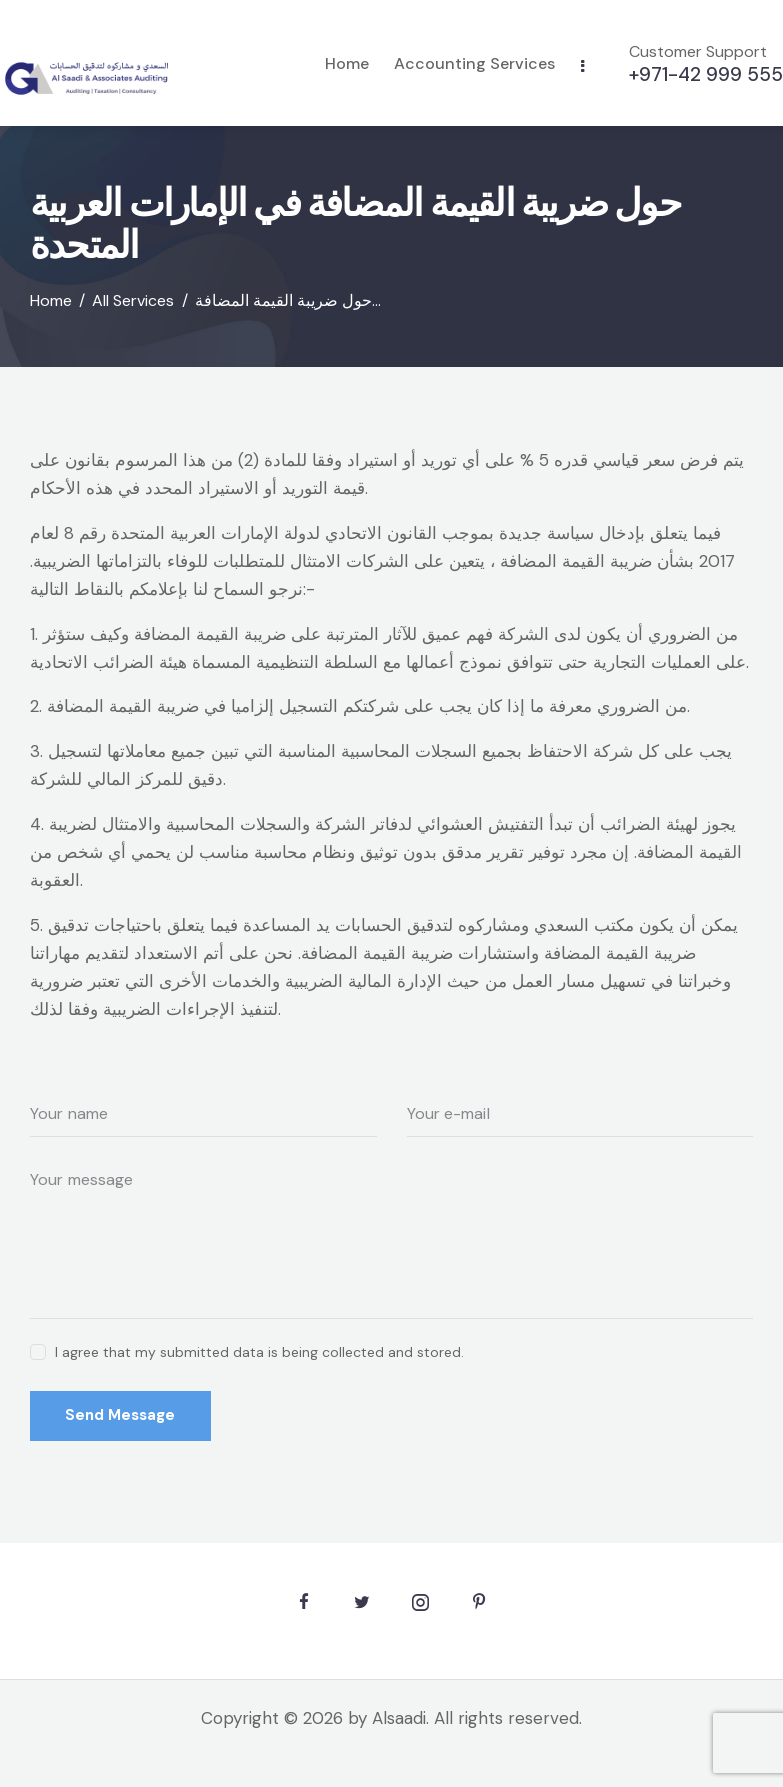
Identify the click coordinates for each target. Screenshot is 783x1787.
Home (51, 300)
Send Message (121, 1415)
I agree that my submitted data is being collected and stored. (259, 1351)
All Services (133, 300)
